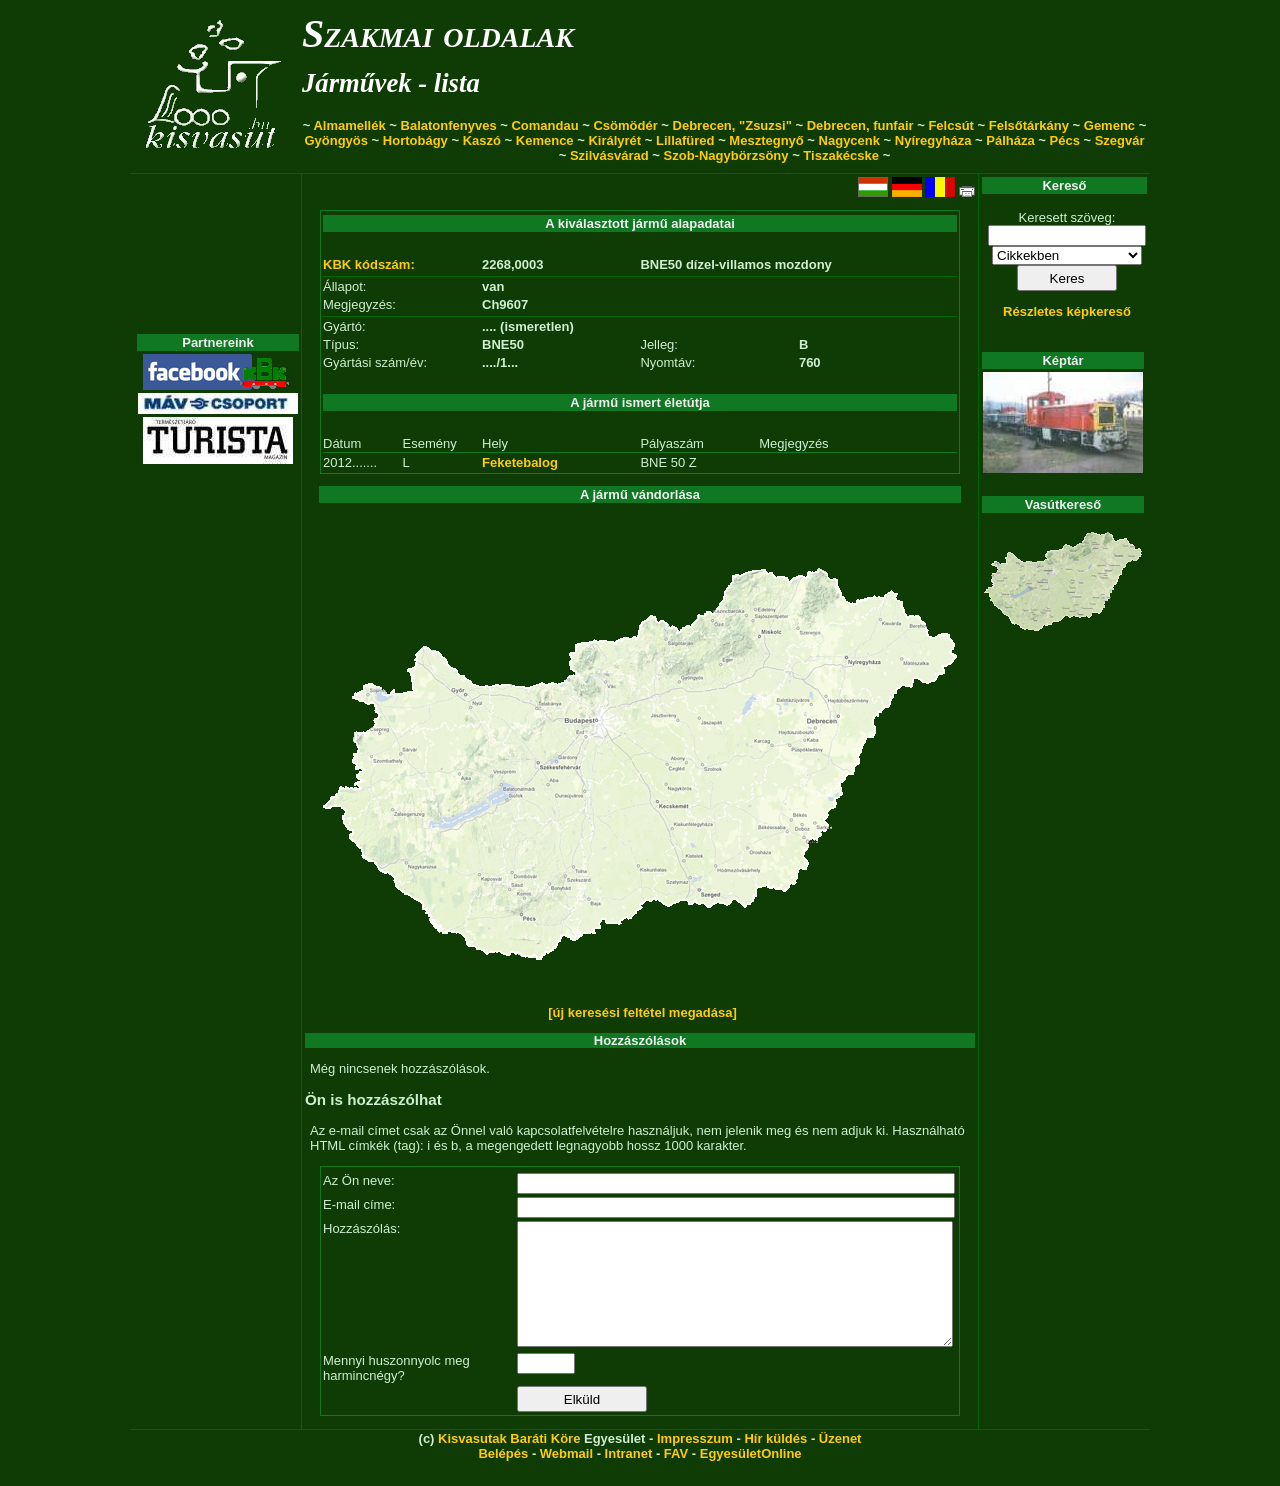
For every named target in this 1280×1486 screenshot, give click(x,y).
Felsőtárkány (1029, 125)
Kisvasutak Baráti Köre (509, 1462)
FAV (676, 1477)
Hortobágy (415, 140)
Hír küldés (775, 1462)
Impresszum (695, 1462)
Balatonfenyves (449, 125)
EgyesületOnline (751, 1477)
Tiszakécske (841, 155)
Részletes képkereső (1067, 311)
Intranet (629, 1477)
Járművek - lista (391, 83)
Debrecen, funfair (860, 125)
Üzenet (840, 1462)
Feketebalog (520, 462)
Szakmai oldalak (438, 33)
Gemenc (1109, 125)
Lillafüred (685, 140)
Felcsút (951, 125)
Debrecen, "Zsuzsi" (732, 125)
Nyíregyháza (933, 140)
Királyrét (614, 140)
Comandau (544, 125)
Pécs (1065, 140)
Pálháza (1010, 140)
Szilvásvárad (609, 155)
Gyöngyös (336, 140)
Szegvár (1120, 140)
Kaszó (482, 140)
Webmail (566, 1477)
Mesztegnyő (766, 140)
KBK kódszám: (369, 264)
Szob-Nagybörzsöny (726, 155)
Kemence (545, 140)
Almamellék (349, 125)
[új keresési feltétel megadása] (642, 1012)
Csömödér (625, 125)
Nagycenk (849, 140)
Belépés (503, 1477)
